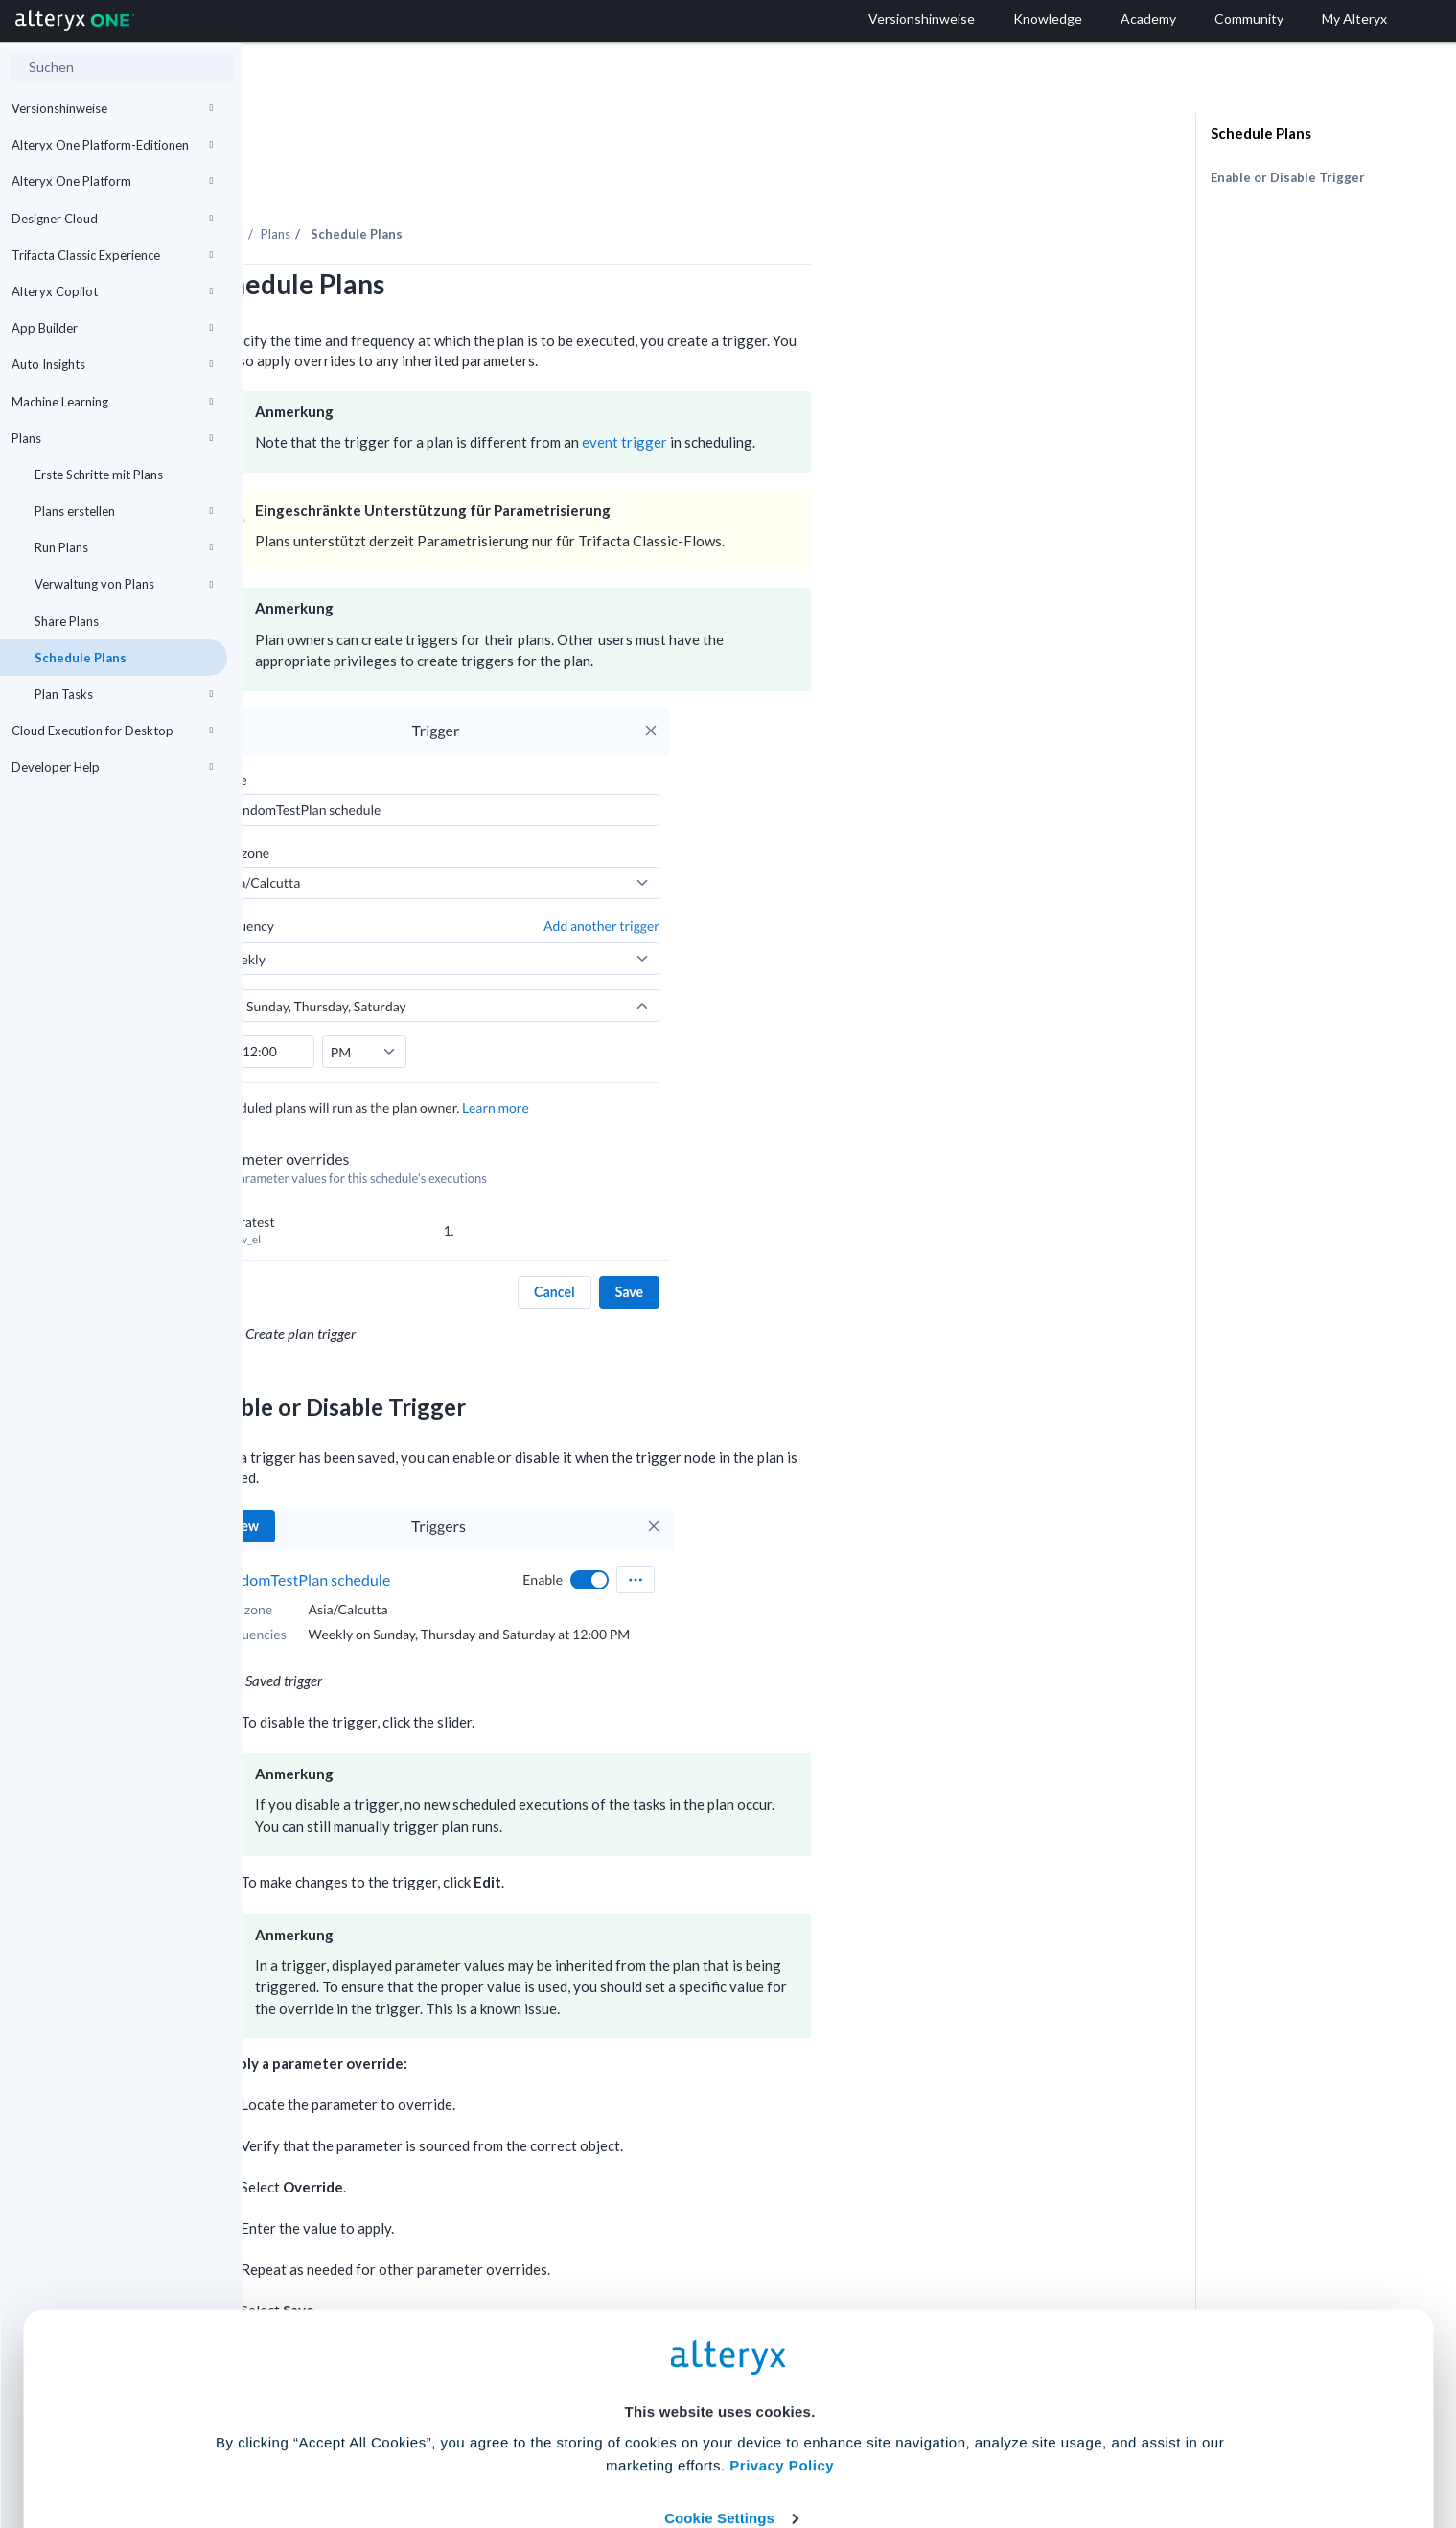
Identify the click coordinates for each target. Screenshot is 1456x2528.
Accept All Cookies (582, 2443)
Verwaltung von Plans (124, 583)
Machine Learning (112, 401)
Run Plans (124, 547)
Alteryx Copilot (112, 291)
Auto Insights (112, 364)
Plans (112, 438)
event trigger (867, 389)
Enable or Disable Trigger (1288, 177)
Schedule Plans (81, 657)
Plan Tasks (124, 694)
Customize (874, 2443)
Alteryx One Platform (112, 181)
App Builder (112, 328)
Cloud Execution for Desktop (112, 730)
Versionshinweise (112, 108)
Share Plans (67, 621)
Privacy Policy (781, 2334)
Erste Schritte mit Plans (99, 474)
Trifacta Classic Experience (112, 255)
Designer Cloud (112, 218)
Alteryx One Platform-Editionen (112, 144)
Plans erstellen (124, 511)
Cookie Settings (719, 2386)
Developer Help (112, 767)
